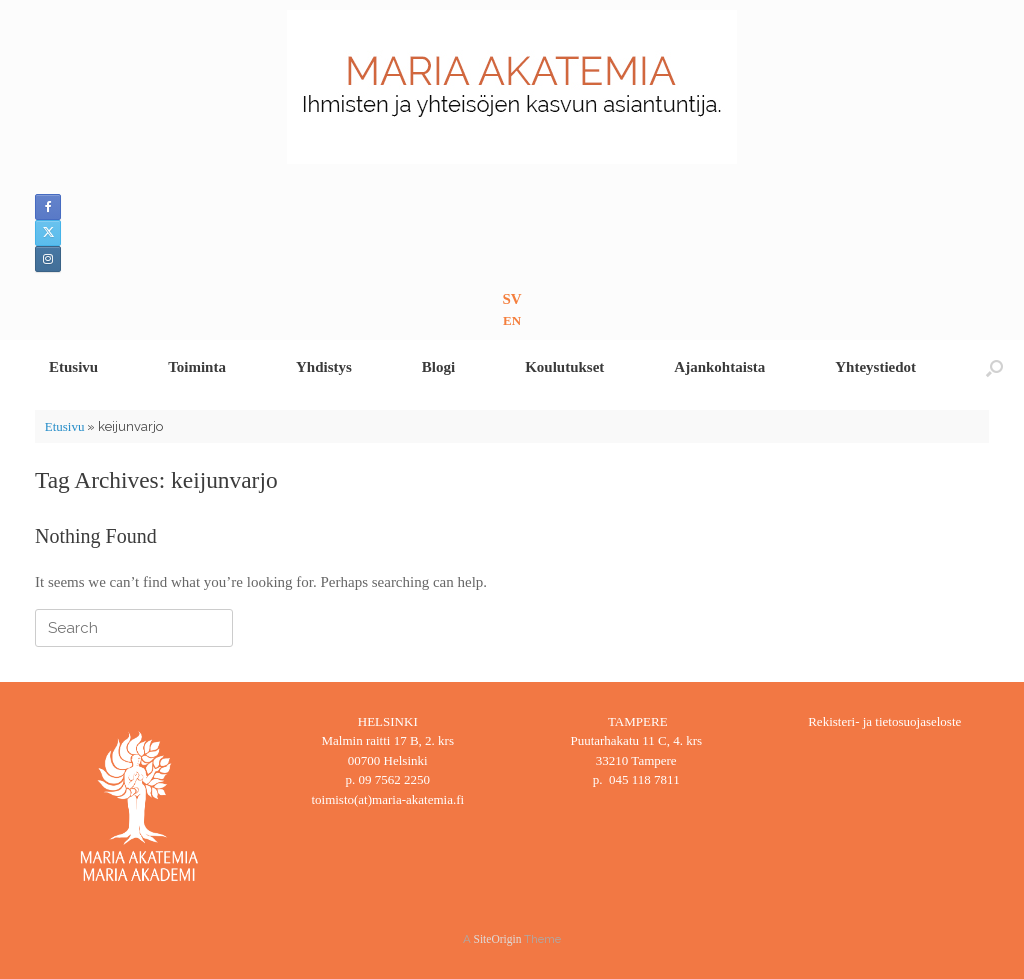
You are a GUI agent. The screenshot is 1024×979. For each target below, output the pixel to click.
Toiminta (197, 367)
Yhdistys (324, 367)
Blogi (438, 367)
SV (511, 299)
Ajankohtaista (719, 367)
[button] (994, 367)
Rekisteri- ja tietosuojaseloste (884, 721)
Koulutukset (564, 367)
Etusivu (73, 367)
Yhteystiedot (875, 367)
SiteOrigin (498, 939)
